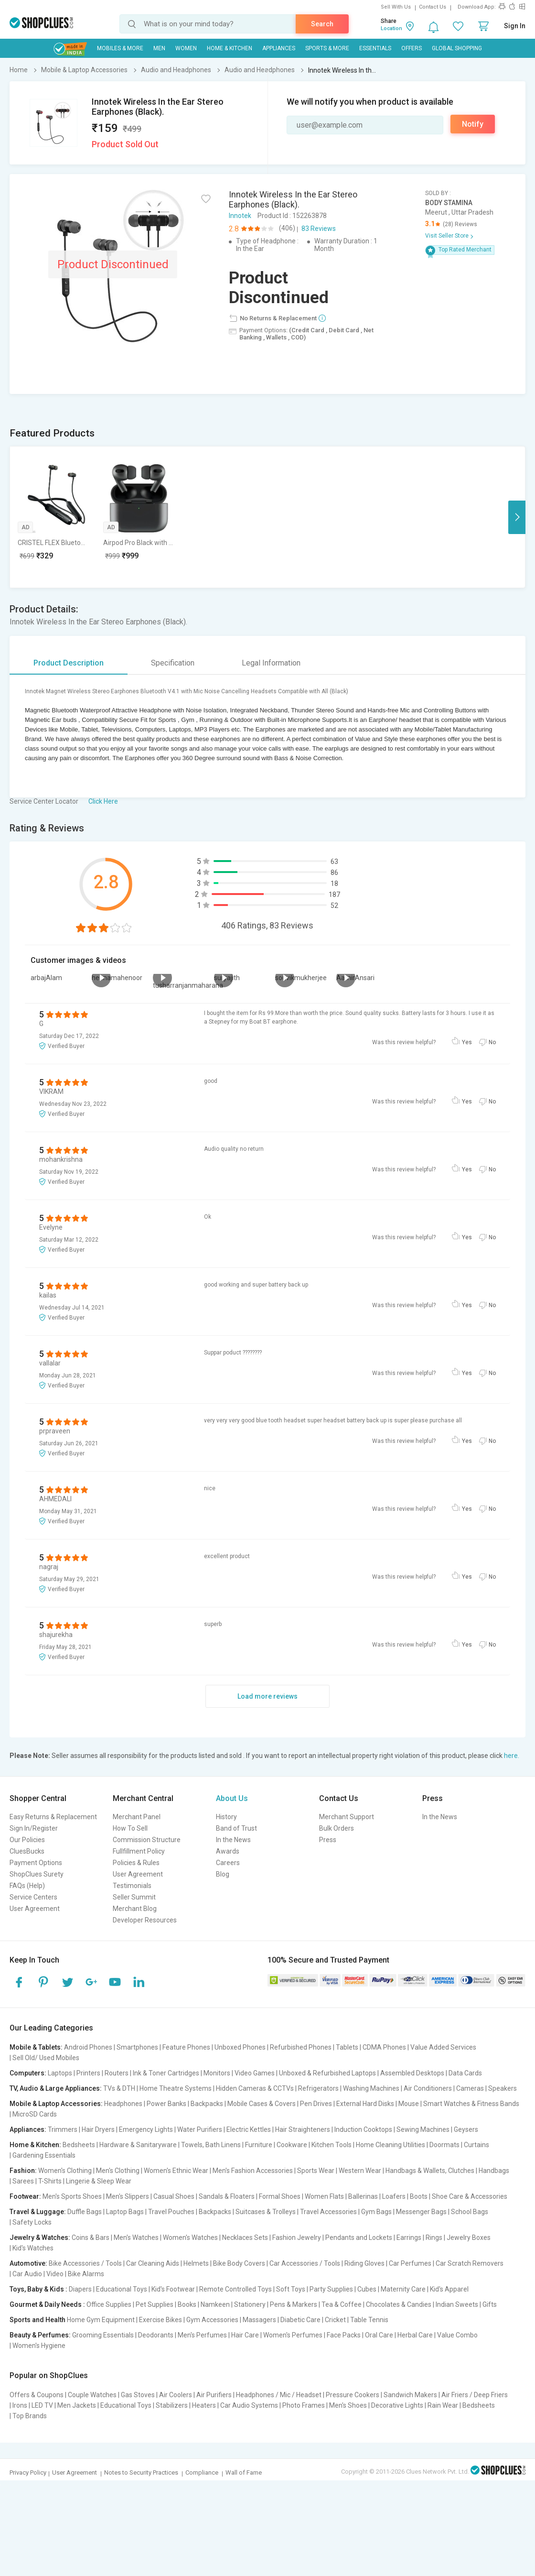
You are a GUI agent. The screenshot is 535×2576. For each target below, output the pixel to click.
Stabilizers (172, 2405)
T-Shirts (50, 2181)
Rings (434, 2237)
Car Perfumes (410, 2263)
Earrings (408, 2237)
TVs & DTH (119, 2088)
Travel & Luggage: (38, 2212)
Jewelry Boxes (469, 2237)
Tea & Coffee (341, 2304)
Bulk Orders (336, 1828)
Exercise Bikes (160, 2320)
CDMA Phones (384, 2047)
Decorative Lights (397, 2405)
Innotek (240, 215)
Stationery (250, 2304)
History (226, 1817)
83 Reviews (318, 228)
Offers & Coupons (37, 2395)
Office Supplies (108, 2304)
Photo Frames (303, 2405)
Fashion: (23, 2170)
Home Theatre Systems (175, 2088)
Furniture (258, 2145)
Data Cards (465, 2073)
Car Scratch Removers (469, 2263)
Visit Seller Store (447, 235)
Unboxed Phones (240, 2047)
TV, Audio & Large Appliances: (56, 2088)
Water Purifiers (199, 2129)
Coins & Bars (90, 2237)
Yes (467, 1042)
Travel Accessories (328, 2212)
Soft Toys (290, 2289)
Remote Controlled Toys (235, 2289)
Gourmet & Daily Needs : (47, 2304)
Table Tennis (369, 2320)
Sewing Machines (422, 2129)
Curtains (476, 2145)
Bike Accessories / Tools (85, 2263)
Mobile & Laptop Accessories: (56, 2103)
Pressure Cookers (352, 2395)
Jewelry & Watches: (40, 2237)
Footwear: (25, 2196)
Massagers (259, 2320)
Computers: (28, 2073)
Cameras (470, 2088)
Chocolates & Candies (398, 2304)
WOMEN (186, 48)
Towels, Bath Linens (211, 2145)
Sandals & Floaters (227, 2196)
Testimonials (132, 1885)
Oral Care (379, 2335)
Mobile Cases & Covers (261, 2103)
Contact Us (432, 7)
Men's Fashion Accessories (253, 2170)
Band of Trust (236, 1828)
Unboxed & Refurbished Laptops (327, 2073)
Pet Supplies (154, 2304)
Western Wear (360, 2170)
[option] (53, 517)
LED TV (42, 2405)
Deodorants (155, 2335)
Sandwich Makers (410, 2395)
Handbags (494, 2170)
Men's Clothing (117, 2170)
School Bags (469, 2212)
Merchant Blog (135, 1908)
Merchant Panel (136, 1817)
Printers (88, 2073)
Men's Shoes (348, 2405)
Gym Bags (376, 2212)
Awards (227, 1851)
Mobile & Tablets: (36, 2047)
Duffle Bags (84, 2212)
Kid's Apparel (449, 2289)
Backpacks (207, 2103)
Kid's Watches (33, 2248)
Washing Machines (371, 2088)
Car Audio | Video (38, 2274)
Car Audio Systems (249, 2405)
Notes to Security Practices (141, 2472)
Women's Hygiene (38, 2345)
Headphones (123, 2103)
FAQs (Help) (27, 1885)
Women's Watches (190, 2237)
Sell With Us (396, 7)
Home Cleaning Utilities (390, 2145)
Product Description (68, 662)
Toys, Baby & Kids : (38, 2289)
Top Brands (29, 2416)
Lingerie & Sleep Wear (98, 2181)
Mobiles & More (120, 48)
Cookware (292, 2145)
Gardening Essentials (43, 2155)
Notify (472, 124)
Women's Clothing (65, 2170)
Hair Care (245, 2335)
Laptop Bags (125, 2212)
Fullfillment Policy (139, 1851)
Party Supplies (331, 2289)
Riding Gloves (364, 2263)
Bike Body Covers (239, 2263)
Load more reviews (267, 1696)
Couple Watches (92, 2395)
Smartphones (137, 2047)
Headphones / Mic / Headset (278, 2395)
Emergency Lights (146, 2129)
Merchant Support (346, 1817)
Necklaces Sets (245, 2237)
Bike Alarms (86, 2274)
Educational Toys (121, 2289)
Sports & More (327, 48)
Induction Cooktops (363, 2129)
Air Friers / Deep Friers (474, 2395)
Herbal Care (415, 2335)
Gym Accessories (212, 2320)
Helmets (196, 2263)
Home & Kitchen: (35, 2145)
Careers (228, 1863)
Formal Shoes (279, 2196)
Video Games (255, 2073)
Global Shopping (457, 48)
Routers (116, 2073)
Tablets (347, 2047)
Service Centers (33, 1897)
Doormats (444, 2145)
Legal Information (271, 662)
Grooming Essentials (103, 2335)
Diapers (80, 2289)
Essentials (375, 48)
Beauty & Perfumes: (40, 2335)
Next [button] (516, 517)
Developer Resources (145, 1920)
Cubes (366, 2289)
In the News (233, 1840)
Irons (19, 2405)
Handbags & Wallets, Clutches (429, 2170)
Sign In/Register (34, 1828)
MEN (159, 48)
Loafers (394, 2196)
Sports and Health (37, 2320)
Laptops (60, 2073)
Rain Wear (443, 2405)
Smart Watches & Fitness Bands (471, 2103)
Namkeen (215, 2304)
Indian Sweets (457, 2304)
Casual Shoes (173, 2196)
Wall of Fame (243, 2472)
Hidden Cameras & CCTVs (255, 2088)
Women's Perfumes (292, 2335)
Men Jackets (76, 2405)
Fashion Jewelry (296, 2237)
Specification (172, 662)
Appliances (278, 48)
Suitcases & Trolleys (265, 2212)
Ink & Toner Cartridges (166, 2073)
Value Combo (457, 2335)
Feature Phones (186, 2047)
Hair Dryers (98, 2129)
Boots (419, 2196)
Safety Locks (32, 2222)
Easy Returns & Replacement (53, 1817)
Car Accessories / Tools (304, 2263)
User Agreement (35, 1908)
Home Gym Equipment (101, 2320)
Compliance (201, 2472)
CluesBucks (27, 1851)
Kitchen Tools (331, 2145)
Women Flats (324, 2196)
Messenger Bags (421, 2212)
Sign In (514, 26)
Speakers (502, 2088)
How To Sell (130, 1828)
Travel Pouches (171, 2212)
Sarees (23, 2181)
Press (327, 1840)
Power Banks (166, 2103)
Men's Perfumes (202, 2335)
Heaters (204, 2405)
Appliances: (28, 2129)
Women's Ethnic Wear (176, 2170)
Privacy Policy (28, 2472)
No (492, 1042)
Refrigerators (318, 2088)
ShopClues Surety (37, 1874)
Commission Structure (147, 1840)
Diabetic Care (300, 2320)
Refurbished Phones (301, 2047)
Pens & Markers (293, 2304)
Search (322, 24)
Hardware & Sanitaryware (138, 2145)
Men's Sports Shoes (72, 2196)
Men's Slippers (127, 2196)
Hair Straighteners (302, 2129)
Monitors (216, 2073)
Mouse (408, 2103)
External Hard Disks (365, 2103)
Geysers (466, 2129)
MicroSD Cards (34, 2114)
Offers (411, 48)
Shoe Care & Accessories (469, 2196)
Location (391, 28)
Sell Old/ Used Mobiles (45, 2058)
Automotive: (28, 2263)
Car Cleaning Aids (152, 2263)
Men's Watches (136, 2237)
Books (187, 2304)
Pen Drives (316, 2103)
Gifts (489, 2304)
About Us (232, 1798)
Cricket (335, 2320)
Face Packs (344, 2335)
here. (511, 1755)
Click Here (103, 801)
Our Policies (27, 1840)
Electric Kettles (248, 2129)
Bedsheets (79, 2145)
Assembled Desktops (412, 2073)
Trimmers (62, 2129)
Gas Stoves (138, 2395)
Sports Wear (315, 2170)
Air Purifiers (214, 2395)
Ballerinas (363, 2196)
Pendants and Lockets (358, 2237)
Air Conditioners (428, 2088)
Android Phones (88, 2047)
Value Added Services (443, 2047)
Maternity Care (403, 2289)
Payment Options (36, 1863)
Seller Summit (134, 1897)
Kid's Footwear (173, 2289)
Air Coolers (175, 2395)
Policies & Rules (136, 1863)
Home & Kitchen (229, 48)
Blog (222, 1874)
